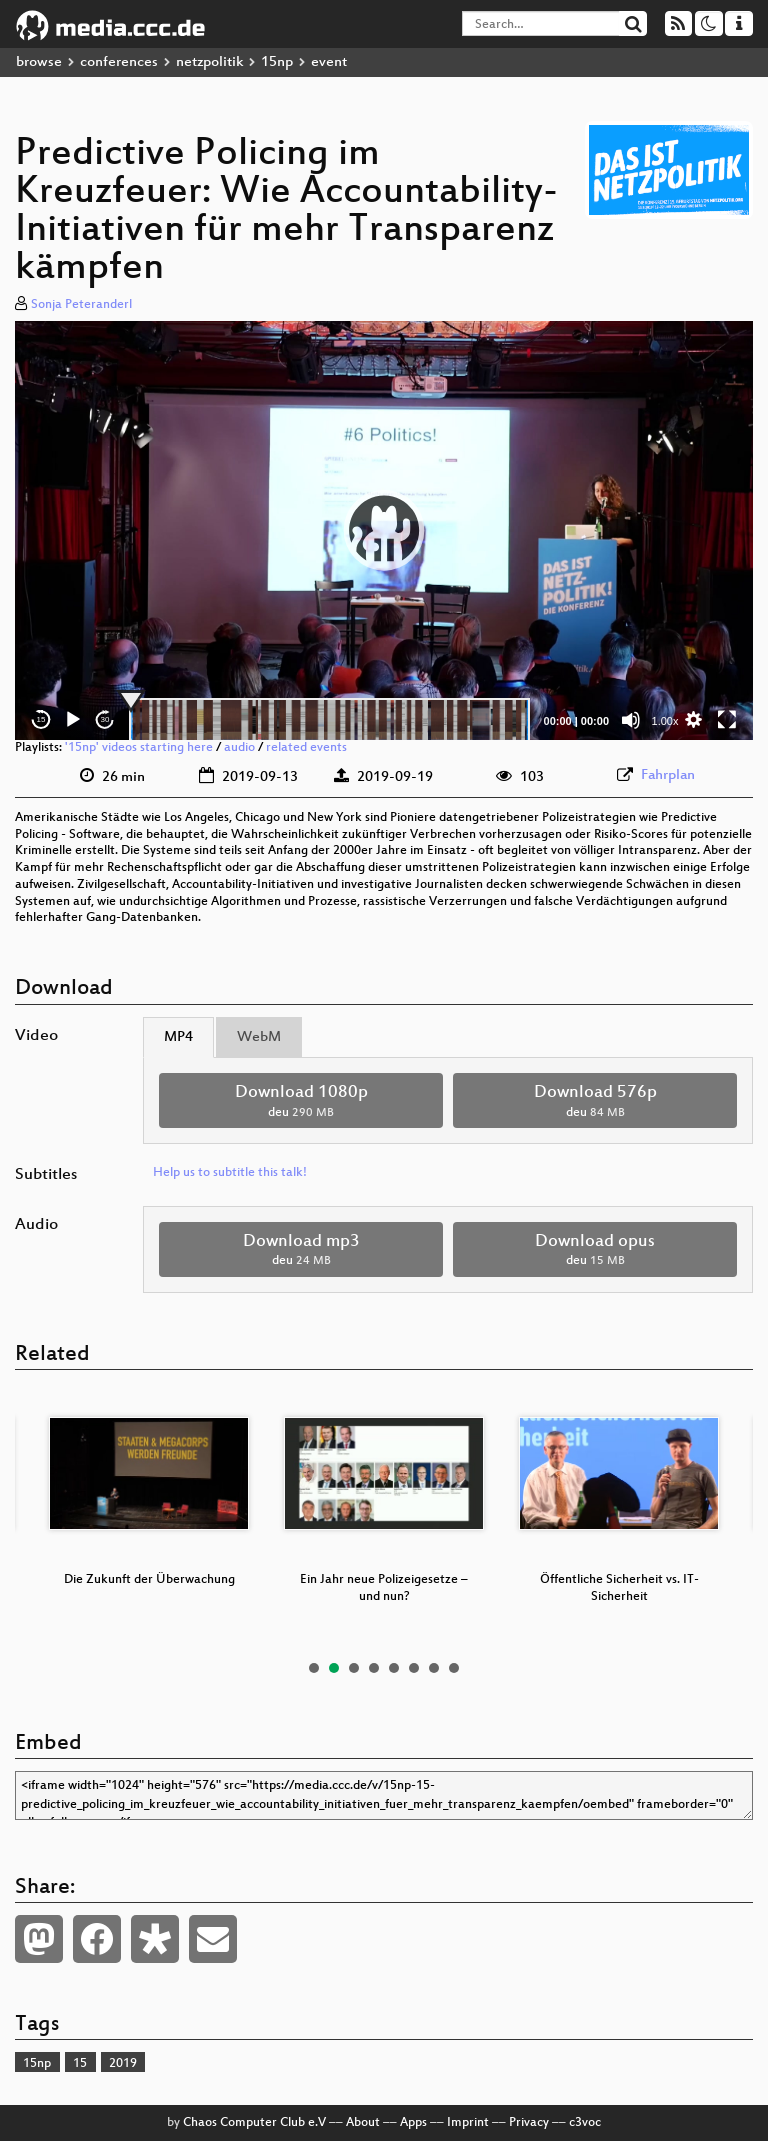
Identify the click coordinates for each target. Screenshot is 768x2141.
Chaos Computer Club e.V (254, 2123)
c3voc (585, 2123)
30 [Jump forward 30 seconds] (105, 719)
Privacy (529, 2123)
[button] (384, 530)
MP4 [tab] (178, 1037)
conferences (119, 62)
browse (39, 62)
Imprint (468, 2123)
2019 (123, 2064)
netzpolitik (209, 62)
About (363, 2123)
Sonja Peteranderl (81, 305)
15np (277, 62)
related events (306, 748)
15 (80, 2064)
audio (239, 748)
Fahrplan (668, 775)
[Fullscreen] (727, 720)
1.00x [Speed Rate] (665, 721)
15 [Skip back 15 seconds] (41, 719)
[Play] (73, 720)
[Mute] (631, 720)
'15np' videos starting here (139, 748)
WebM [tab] (259, 1037)
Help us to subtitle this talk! (230, 1173)
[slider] (329, 720)
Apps (413, 2123)
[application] (384, 530)
